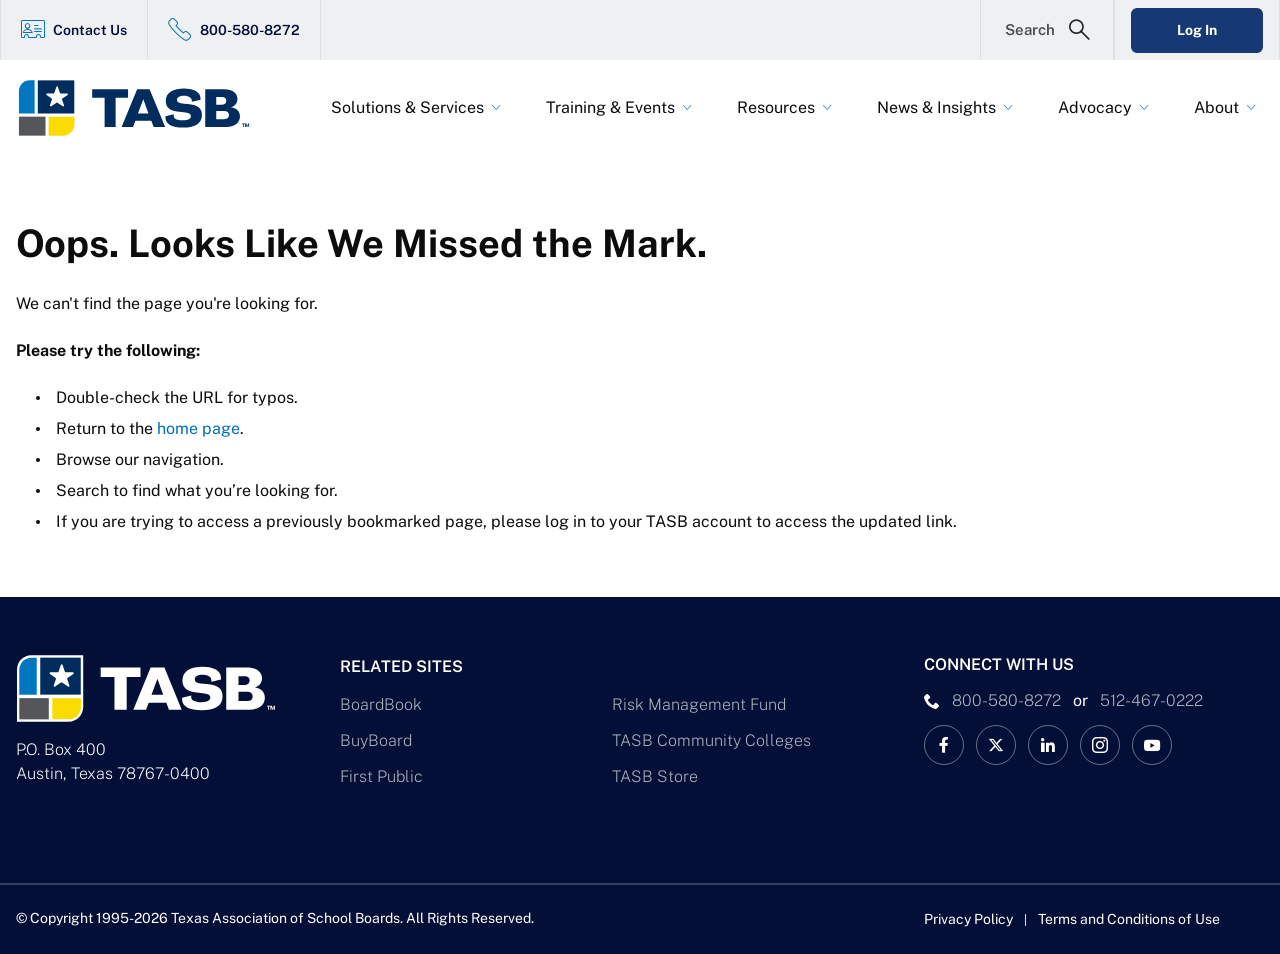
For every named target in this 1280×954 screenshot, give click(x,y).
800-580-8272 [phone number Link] (1006, 700)
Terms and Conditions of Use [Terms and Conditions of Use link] (1129, 919)
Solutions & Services (407, 107)
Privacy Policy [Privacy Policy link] (968, 919)
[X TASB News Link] (996, 745)
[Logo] (146, 108)
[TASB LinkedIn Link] (1048, 745)
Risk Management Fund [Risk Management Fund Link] (699, 704)
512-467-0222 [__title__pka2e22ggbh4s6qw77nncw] (1151, 700)
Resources (776, 107)
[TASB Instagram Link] (1100, 745)
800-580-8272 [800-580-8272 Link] (250, 30)
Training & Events (610, 107)
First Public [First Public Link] (381, 776)
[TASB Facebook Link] (944, 745)
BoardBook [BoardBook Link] (381, 704)
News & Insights (936, 107)
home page (198, 428)
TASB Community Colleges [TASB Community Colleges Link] (711, 740)
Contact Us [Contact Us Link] (90, 30)
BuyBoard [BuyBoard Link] (376, 740)
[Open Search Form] (1047, 30)
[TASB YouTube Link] (1152, 745)
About (1216, 107)
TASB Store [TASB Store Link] (655, 776)
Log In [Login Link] (1197, 30)
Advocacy (1095, 107)
